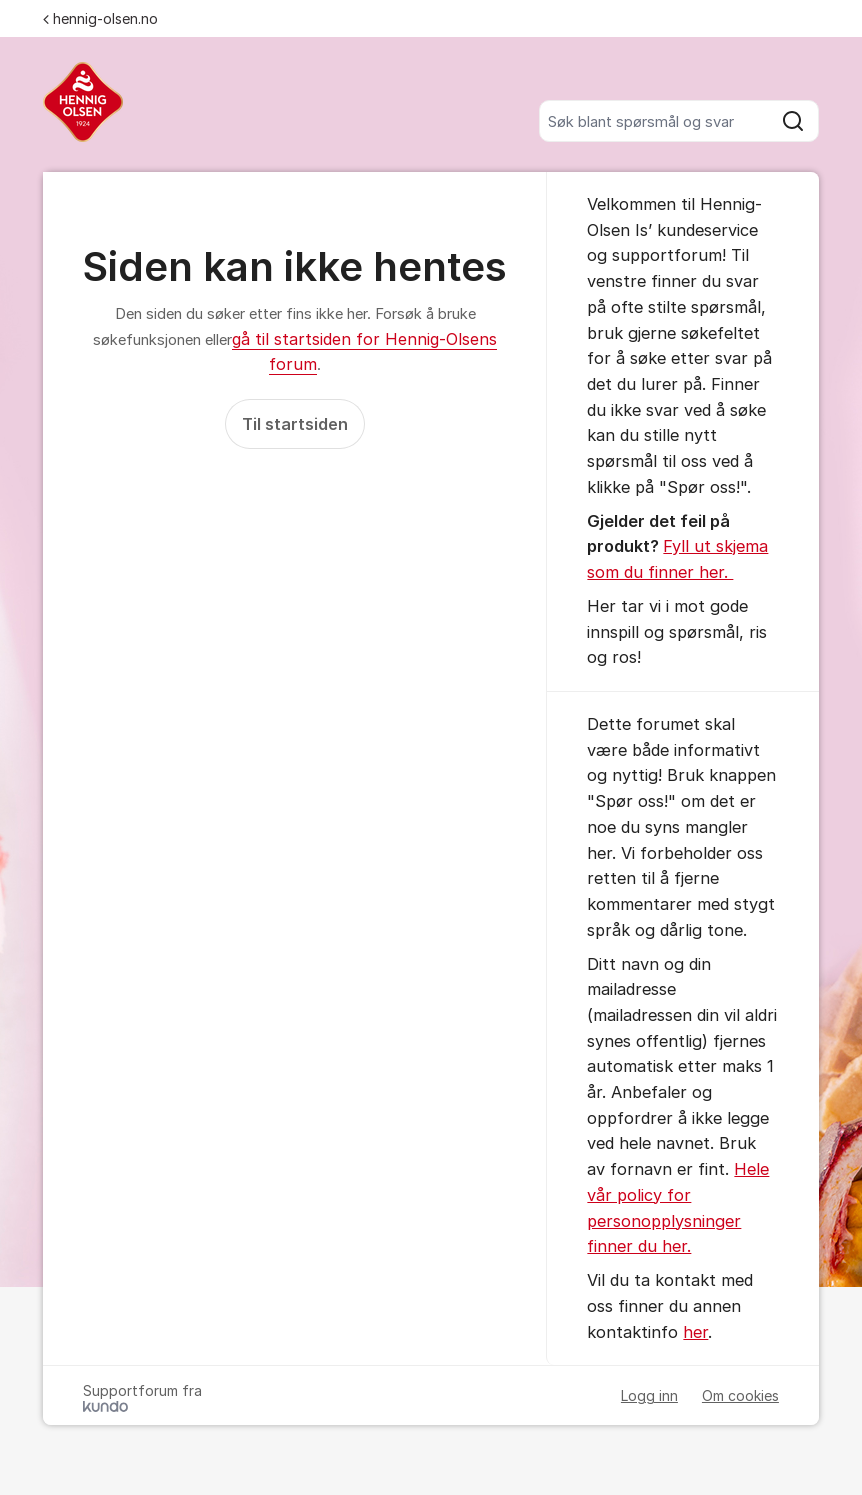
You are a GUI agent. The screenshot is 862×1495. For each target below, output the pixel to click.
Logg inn (649, 1395)
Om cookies (740, 1395)
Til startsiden (295, 424)
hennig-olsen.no (100, 18)
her (695, 1332)
